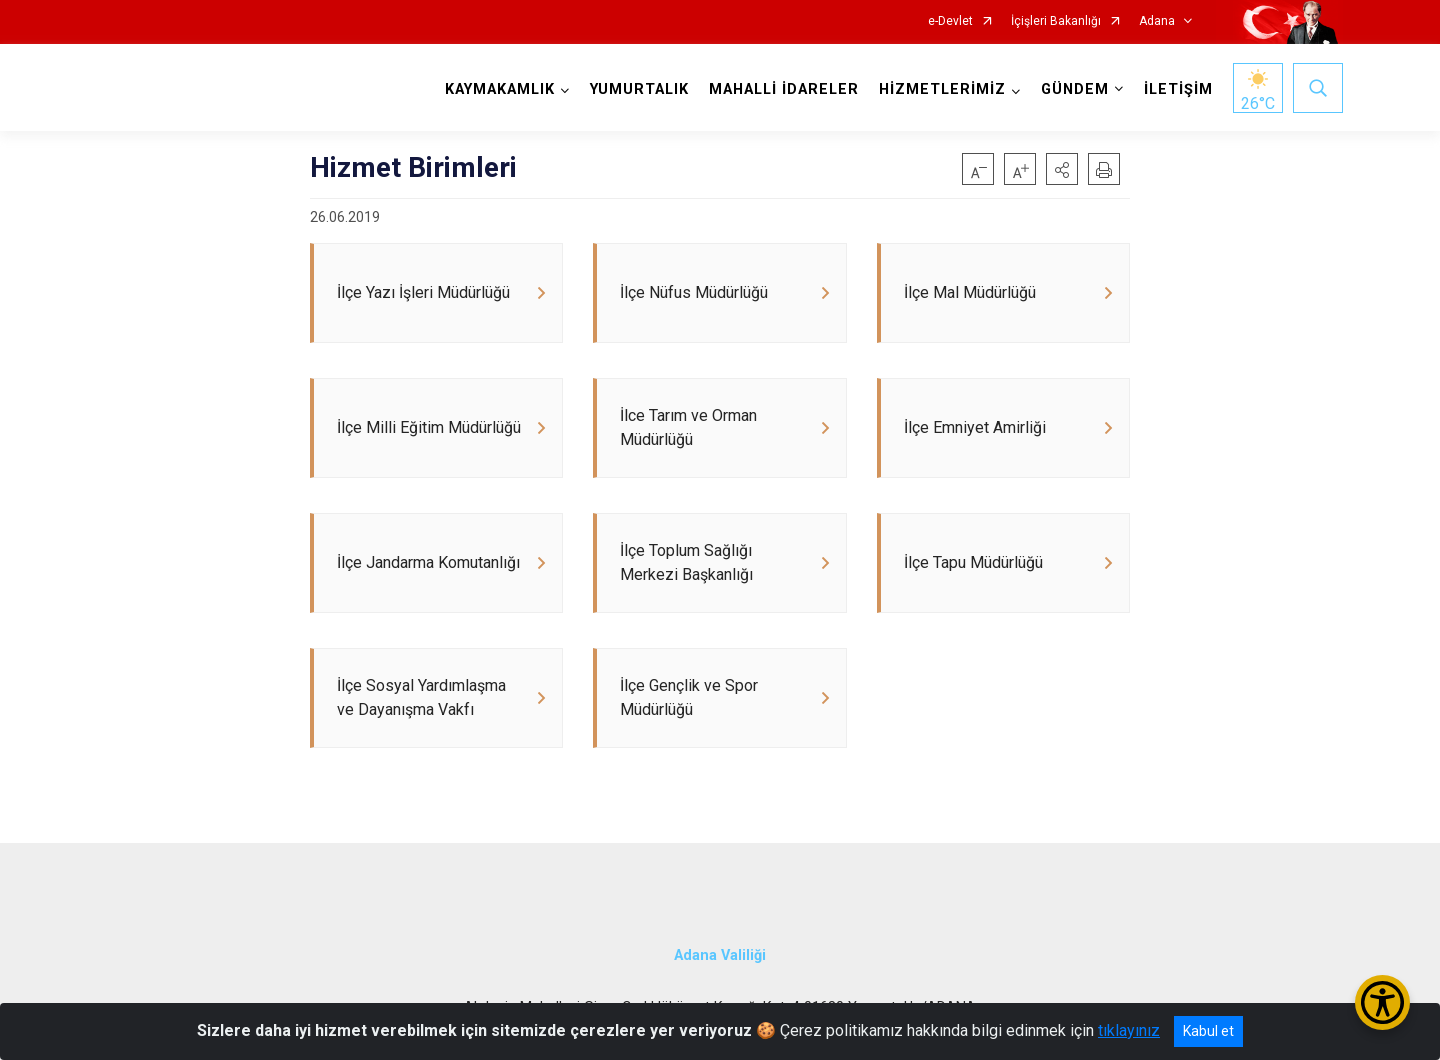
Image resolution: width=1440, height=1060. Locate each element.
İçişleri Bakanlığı (1056, 21)
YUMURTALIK (639, 89)
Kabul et (1208, 1031)
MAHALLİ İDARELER (784, 89)
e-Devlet (950, 21)
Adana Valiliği (720, 955)
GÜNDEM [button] (1075, 89)
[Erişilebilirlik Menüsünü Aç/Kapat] (1382, 1002)
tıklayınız (1129, 1030)
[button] (1062, 169)
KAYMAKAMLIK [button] (500, 89)
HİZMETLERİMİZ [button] (942, 89)
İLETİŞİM (1178, 89)
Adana (1157, 21)
